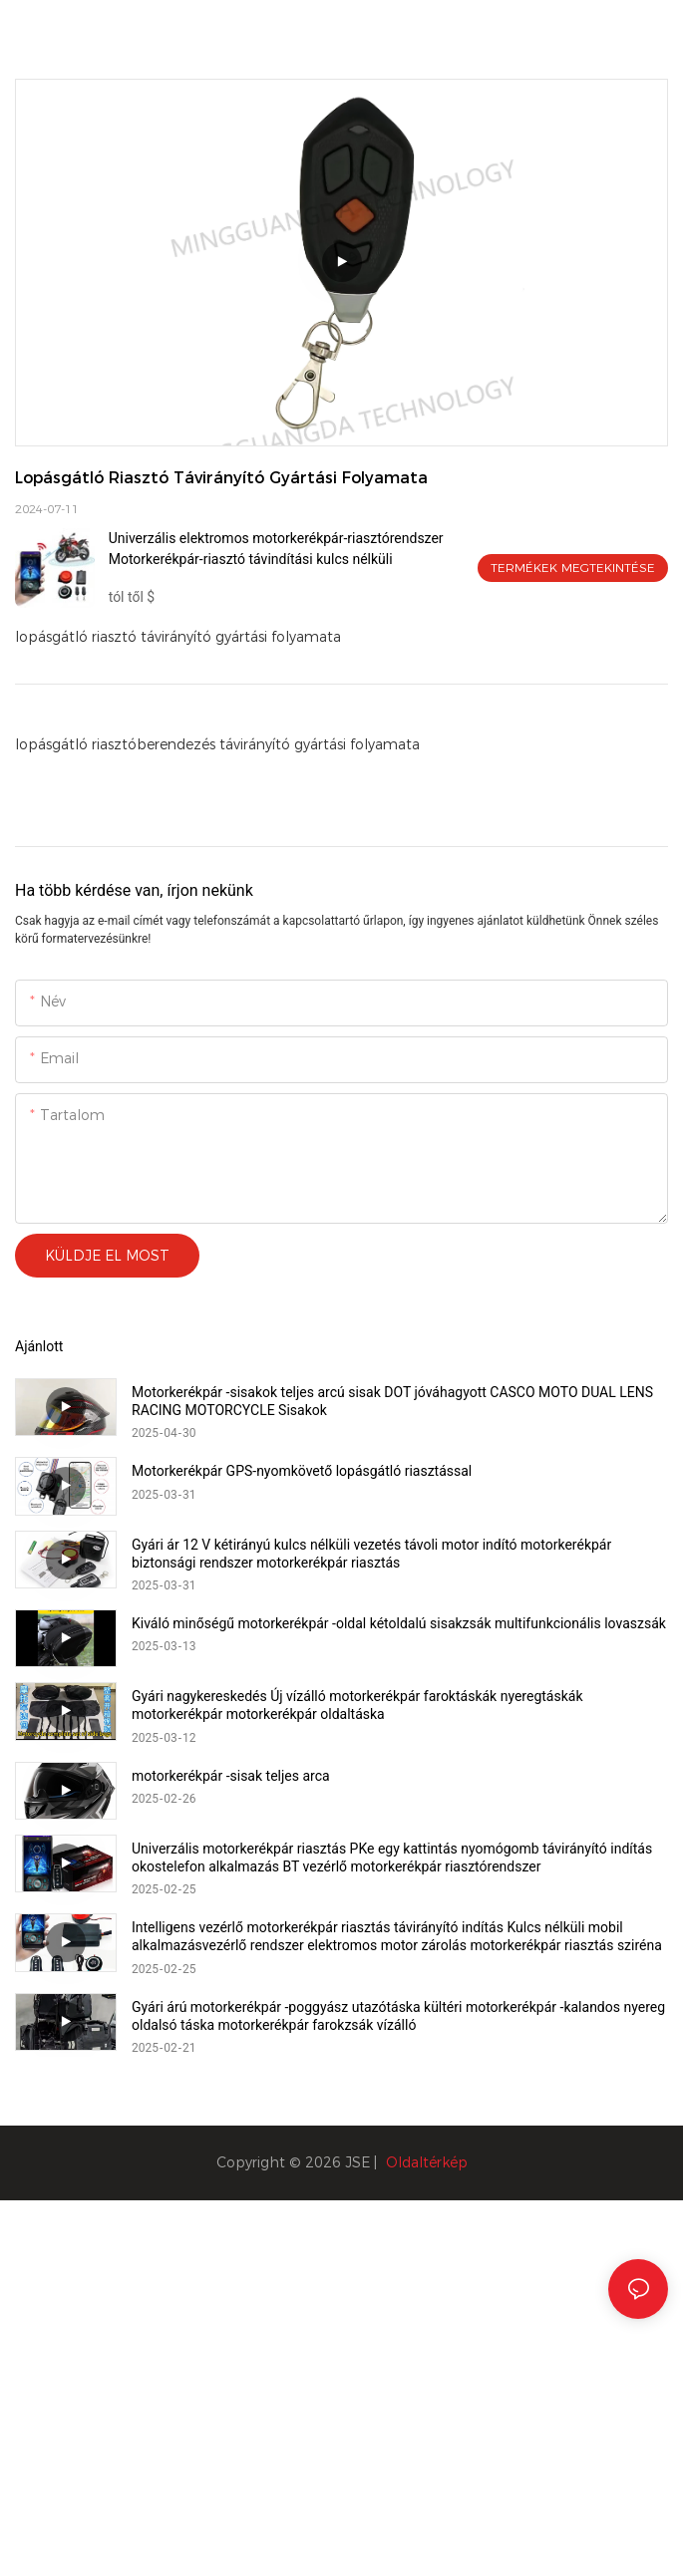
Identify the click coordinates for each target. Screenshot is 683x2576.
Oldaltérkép (427, 2162)
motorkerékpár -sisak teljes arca (231, 1776)
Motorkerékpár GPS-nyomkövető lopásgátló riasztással (302, 1471)
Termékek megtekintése (573, 567)
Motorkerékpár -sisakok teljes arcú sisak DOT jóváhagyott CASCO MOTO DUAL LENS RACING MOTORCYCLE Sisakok (392, 1401)
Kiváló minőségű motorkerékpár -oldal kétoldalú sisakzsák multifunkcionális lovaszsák (399, 1623)
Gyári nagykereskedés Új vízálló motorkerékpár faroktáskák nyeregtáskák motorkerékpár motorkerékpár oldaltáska (357, 1705)
